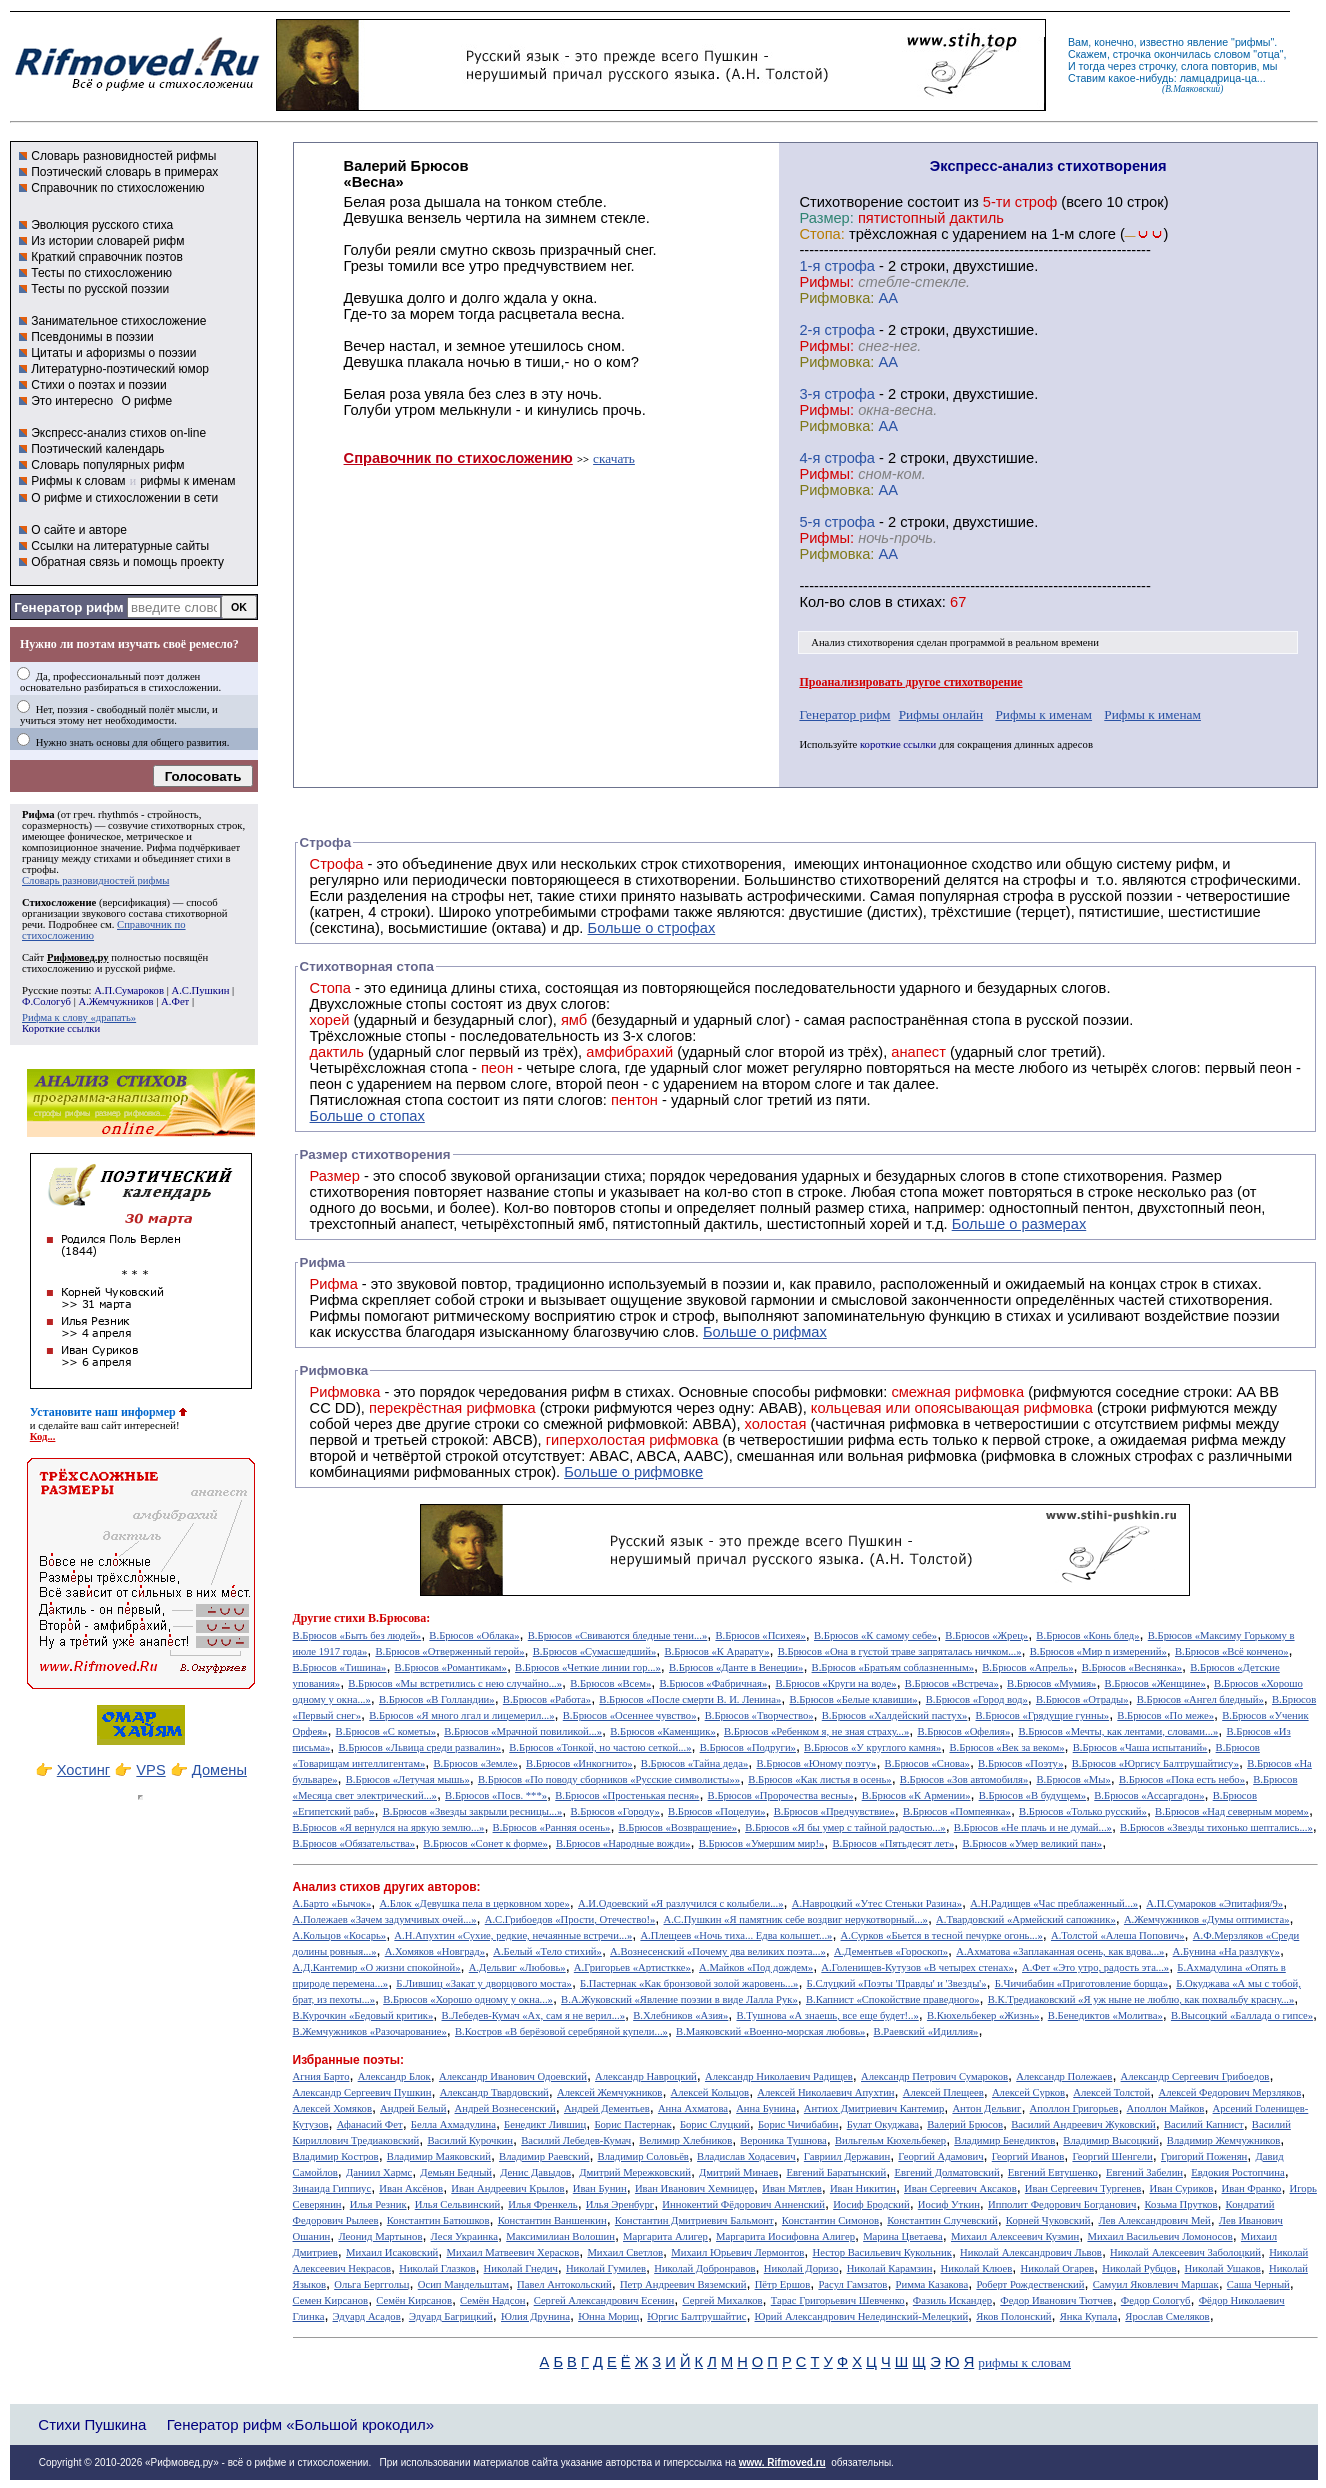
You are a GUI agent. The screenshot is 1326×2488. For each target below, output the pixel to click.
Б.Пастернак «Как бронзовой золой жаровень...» (689, 1983)
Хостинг (83, 1770)
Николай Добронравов (704, 2268)
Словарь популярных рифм (107, 465)
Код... (43, 1436)
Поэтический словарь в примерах (124, 172)
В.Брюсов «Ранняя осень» (552, 1827)
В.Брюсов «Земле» (475, 1763)
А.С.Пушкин (200, 990)
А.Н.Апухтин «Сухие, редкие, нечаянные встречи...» (513, 1935)
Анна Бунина (766, 2108)
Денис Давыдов (535, 2172)
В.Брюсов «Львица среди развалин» (419, 1747)
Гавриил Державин (847, 2156)
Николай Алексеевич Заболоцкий (1185, 2252)
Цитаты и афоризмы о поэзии (113, 353)
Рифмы (335, 1316)
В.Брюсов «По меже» (1165, 1715)
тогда (1092, 66)
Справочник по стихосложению (117, 188)
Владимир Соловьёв (643, 2156)
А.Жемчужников (115, 1001)
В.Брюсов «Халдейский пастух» (895, 1715)
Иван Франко (1252, 2188)
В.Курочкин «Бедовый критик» (363, 2015)
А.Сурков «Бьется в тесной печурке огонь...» (942, 1935)
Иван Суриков (1182, 2188)
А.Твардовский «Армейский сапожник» (1026, 1919)
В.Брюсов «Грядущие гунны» (1043, 1715)
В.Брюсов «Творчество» (759, 1715)
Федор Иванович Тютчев (1056, 2300)
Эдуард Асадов (367, 2316)
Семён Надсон (492, 2300)
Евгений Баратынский (836, 2172)
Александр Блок (394, 2076)
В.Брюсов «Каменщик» (663, 1731)
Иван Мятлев (792, 2188)
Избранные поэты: (348, 2060)
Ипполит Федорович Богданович (1062, 2204)
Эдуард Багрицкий (451, 2316)
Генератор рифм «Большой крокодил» (300, 2424)
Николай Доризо (801, 2268)
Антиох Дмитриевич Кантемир (874, 2108)
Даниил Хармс (379, 2172)
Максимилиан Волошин (560, 2236)
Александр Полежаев (1064, 2076)
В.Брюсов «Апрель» (1027, 1667)
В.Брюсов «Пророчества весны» (781, 1795)
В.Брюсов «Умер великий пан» (1032, 1843)
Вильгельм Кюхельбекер (890, 2140)
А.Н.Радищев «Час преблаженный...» (1054, 1903)
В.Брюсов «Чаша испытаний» (1140, 1747)
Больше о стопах (367, 1116)
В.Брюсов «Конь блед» (1087, 1635)
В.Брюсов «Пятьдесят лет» (893, 1843)
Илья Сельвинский (457, 2204)
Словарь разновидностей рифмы (123, 156)
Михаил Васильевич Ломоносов (1159, 2236)
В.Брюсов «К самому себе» (875, 1635)
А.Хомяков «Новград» (435, 1951)
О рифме (146, 401)
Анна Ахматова (693, 2108)
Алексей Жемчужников (609, 2092)
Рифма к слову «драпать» (79, 1017)
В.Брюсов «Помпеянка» (957, 1811)
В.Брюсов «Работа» (547, 1699)
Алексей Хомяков (332, 2108)
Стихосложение (59, 902)
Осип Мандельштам (463, 2284)
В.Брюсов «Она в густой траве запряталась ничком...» (900, 1651)
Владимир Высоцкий (1110, 2140)
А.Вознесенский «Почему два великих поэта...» (718, 1951)
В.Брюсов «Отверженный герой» (449, 1651)
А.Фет (175, 1001)
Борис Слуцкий (715, 2124)
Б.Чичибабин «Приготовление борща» (1081, 1983)
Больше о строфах (652, 928)
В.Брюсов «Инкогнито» (579, 1763)
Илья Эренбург (620, 2204)
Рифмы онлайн (941, 714)
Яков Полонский (1013, 2316)
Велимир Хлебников (685, 2140)
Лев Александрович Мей (1155, 2220)
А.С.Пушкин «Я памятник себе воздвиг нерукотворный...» (796, 1919)
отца (1268, 54)
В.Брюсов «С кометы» (386, 1731)
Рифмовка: (836, 298)
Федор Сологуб (1156, 2300)
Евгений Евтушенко (1053, 2172)
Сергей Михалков (722, 2300)
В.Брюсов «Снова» (927, 1763)
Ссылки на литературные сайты (120, 546)
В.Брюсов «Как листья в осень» (819, 1779)
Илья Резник (378, 2204)
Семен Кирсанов (331, 2300)
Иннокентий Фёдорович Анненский (743, 2204)
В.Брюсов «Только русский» (1083, 1811)
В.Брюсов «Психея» (760, 1635)
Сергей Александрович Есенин (604, 2300)
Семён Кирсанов (414, 2300)
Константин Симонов (830, 2220)
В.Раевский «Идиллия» (926, 2031)
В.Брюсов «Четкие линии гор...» (588, 1667)
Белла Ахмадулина (453, 2124)
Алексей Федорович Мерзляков (1229, 2092)
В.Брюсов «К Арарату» (716, 1651)
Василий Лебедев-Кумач (576, 2140)
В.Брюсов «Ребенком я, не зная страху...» (816, 1731)
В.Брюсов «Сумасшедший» (595, 1651)
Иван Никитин (863, 2188)
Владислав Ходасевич (746, 2156)
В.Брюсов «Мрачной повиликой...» (523, 1731)
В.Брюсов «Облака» (474, 1635)
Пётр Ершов (783, 2284)
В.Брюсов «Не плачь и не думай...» (1033, 1827)
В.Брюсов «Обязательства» (354, 1843)
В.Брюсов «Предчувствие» (834, 1811)
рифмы (1253, 42)
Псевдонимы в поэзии (92, 337)
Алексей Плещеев (943, 2092)
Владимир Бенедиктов (1004, 2140)
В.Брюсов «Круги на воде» (835, 1683)
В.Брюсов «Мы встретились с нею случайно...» (455, 1683)
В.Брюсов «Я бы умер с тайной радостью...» (845, 1827)
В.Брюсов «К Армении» (916, 1795)
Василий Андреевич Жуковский (1083, 2124)
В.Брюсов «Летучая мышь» (408, 1779)
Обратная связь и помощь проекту (127, 562)
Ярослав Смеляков (1167, 2316)
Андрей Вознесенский (505, 2108)
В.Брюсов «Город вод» (977, 1699)
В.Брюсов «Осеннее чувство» (630, 1715)
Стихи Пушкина (92, 2424)
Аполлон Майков (1166, 2108)
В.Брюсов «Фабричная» (713, 1683)
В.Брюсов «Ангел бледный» (1200, 1699)
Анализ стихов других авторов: (387, 1887)
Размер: (826, 218)
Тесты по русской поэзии (100, 289)
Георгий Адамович (940, 2156)
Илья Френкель (542, 2204)
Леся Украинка (464, 2236)
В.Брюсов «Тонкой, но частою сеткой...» (600, 1747)
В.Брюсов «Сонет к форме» (485, 1843)
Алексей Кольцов (710, 2092)
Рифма (38, 814)
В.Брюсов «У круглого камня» (872, 1747)
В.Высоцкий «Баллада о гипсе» (1242, 2015)
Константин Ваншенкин (552, 2220)
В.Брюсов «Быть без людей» (357, 1635)
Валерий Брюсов (965, 2124)
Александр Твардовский (494, 2092)
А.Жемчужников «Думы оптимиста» (1207, 1919)
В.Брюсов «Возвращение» (678, 1827)
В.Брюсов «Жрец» (986, 1635)
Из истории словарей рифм (107, 241)
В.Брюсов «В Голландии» (437, 1699)
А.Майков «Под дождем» (756, 1967)
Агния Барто (321, 2076)
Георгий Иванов (1028, 2156)
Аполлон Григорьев (1074, 2108)
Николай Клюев (977, 2268)
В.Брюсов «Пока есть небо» (1182, 1779)
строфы (39, 869)
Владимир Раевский (544, 2156)
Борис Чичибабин (798, 2124)
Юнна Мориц (608, 2316)
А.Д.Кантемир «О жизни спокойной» (377, 1967)
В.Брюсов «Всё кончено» (1232, 1651)
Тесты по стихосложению (101, 273)
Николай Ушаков (1223, 2268)
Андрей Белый (413, 2108)
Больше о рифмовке (633, 1472)
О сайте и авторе (79, 530)
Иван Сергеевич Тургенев (1083, 2188)
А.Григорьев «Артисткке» (632, 1967)
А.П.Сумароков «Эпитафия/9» (1214, 1903)
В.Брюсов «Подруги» (748, 1747)
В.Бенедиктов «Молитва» (1105, 2015)
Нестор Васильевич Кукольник (881, 2252)
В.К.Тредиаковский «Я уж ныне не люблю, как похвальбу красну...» (1141, 1999)
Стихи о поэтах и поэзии (98, 385)
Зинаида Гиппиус (332, 2188)
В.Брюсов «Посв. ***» (496, 1795)
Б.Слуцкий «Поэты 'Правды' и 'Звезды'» (897, 1983)
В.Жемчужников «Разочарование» (370, 2031)
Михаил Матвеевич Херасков (512, 2252)
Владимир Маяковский (439, 2156)
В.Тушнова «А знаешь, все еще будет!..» (827, 2015)
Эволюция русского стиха (102, 225)
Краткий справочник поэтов (107, 257)
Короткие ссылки (61, 1028)
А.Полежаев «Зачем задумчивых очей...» (385, 1919)
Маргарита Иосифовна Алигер (785, 2236)
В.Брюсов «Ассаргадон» (1149, 1795)
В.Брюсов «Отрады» (1082, 1699)
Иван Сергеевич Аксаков (960, 2188)
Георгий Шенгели (1112, 2156)
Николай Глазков (437, 2268)
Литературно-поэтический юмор (120, 369)
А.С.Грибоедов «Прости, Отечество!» (570, 1919)
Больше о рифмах (765, 1332)
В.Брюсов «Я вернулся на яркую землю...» (389, 1827)
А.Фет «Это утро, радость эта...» (1095, 1967)
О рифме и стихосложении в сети (124, 498)
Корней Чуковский (1048, 2220)
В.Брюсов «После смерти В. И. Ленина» (690, 1699)
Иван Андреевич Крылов (507, 2188)
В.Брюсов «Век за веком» (1006, 1747)
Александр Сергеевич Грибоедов (1195, 2076)
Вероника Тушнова (783, 2140)
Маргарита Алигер (665, 2236)
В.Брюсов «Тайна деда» (695, 1763)
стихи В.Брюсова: (382, 1618)
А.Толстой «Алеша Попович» (1118, 1935)
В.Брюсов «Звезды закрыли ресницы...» (473, 1811)
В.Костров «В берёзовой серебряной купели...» (561, 2031)
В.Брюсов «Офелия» (963, 1731)
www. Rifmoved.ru (782, 2462)
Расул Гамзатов (852, 2284)
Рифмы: (826, 282)
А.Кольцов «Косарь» (340, 1935)
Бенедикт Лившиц (545, 2124)
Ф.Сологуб (46, 1001)
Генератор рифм (68, 607)
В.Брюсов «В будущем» (1032, 1795)
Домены (219, 1770)
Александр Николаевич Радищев (779, 2076)
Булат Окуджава (883, 2124)
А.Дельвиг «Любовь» (517, 1967)
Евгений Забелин (1144, 2172)
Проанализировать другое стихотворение (910, 682)
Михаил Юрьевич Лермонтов (737, 2252)
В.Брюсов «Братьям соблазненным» (893, 1667)
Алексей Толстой (1111, 2092)
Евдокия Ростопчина (1238, 2172)
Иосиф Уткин (949, 2204)
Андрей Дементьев (607, 2108)
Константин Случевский (942, 2220)
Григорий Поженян (1204, 2156)
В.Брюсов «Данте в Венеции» (736, 1667)
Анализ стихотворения (862, 642)
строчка (1132, 54)
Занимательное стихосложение (118, 321)
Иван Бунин (600, 2188)
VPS (150, 1770)
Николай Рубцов (1139, 2268)
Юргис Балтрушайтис (696, 2316)
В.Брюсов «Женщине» (1155, 1683)
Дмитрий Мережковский (635, 2172)
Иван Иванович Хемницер (694, 2188)
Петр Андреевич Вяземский (683, 2284)
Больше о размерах (1019, 1224)
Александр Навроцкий (646, 2076)
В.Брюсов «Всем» (610, 1683)
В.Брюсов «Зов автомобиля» (964, 1779)
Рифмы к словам (78, 481)
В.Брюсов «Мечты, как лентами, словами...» (1118, 1731)
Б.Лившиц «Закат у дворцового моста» (484, 1983)
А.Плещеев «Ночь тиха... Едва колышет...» (736, 1935)
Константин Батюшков (438, 2220)
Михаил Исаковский (392, 2252)
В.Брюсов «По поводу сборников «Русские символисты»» (609, 1779)
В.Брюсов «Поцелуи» (716, 1811)
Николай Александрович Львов (1031, 2252)
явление (1207, 42)
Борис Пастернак (632, 2124)
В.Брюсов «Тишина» (340, 1667)
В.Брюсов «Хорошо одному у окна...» (468, 1999)
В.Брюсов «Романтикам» (451, 1667)
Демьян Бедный (456, 2172)
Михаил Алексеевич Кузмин (1015, 2236)
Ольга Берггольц (371, 2284)
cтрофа (849, 266)
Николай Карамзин (890, 2268)
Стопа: (821, 234)
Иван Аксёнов (411, 2188)
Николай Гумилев (606, 2268)
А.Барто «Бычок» (332, 1903)
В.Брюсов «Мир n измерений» (1098, 1651)
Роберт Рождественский (1030, 2284)
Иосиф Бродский (871, 2204)
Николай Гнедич (521, 2268)
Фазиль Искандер (952, 2300)
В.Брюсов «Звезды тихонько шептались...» (1216, 1827)
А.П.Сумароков (129, 990)
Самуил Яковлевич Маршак (1156, 2284)
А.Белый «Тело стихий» (547, 1951)
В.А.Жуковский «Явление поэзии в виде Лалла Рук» (679, 1999)
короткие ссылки (898, 744)
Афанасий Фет (370, 2124)
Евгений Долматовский (946, 2172)
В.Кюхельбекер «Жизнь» (983, 2015)
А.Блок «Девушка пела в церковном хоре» (474, 1903)
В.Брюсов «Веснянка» (1132, 1667)
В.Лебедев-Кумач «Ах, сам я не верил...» (533, 2015)
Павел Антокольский (564, 2284)
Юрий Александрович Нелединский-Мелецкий (862, 2316)
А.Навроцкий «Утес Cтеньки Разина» (877, 1903)
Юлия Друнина (535, 2316)
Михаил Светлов (625, 2252)
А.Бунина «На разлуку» (1226, 1951)
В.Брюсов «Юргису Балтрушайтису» (1155, 1763)
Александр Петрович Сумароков (934, 2076)
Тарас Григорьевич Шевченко (838, 2300)
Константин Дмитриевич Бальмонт (694, 2220)
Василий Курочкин (470, 2140)
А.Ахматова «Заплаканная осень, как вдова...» (1060, 1951)
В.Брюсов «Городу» (615, 1811)
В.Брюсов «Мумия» (1051, 1683)
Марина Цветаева (903, 2236)
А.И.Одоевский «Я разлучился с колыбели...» (681, 1903)
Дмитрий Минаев (738, 2172)
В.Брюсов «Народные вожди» (623, 1843)
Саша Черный (1258, 2284)
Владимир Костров (336, 2156)
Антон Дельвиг (986, 2108)
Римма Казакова (932, 2284)
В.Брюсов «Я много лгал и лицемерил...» (461, 1715)
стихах (919, 602)
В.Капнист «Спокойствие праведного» (893, 1999)
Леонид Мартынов (380, 2236)
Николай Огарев (1058, 2268)
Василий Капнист (1204, 2124)
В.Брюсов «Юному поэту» (816, 1763)
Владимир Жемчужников (1224, 2140)
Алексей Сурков (1028, 2092)
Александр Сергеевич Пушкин (362, 2092)
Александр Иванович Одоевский (513, 2076)
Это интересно (72, 401)
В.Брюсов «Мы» (1074, 1779)
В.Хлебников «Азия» (680, 2015)
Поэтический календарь (97, 449)
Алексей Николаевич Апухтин (825, 2092)
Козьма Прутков (1181, 2204)
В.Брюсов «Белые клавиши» (853, 1699)
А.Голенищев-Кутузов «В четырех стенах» (917, 1967)
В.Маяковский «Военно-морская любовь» (770, 2031)
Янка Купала (1088, 2316)
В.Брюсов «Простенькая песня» (627, 1795)
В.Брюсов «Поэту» (1020, 1763)
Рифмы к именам (1043, 714)
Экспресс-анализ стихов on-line (118, 433)
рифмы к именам (187, 481)
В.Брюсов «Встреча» (952, 1683)
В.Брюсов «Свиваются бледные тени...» (617, 1635)
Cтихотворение (851, 202)
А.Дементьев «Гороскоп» (891, 1951)
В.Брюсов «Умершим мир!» (762, 1843)
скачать (614, 458)
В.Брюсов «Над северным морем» (1232, 1811)
